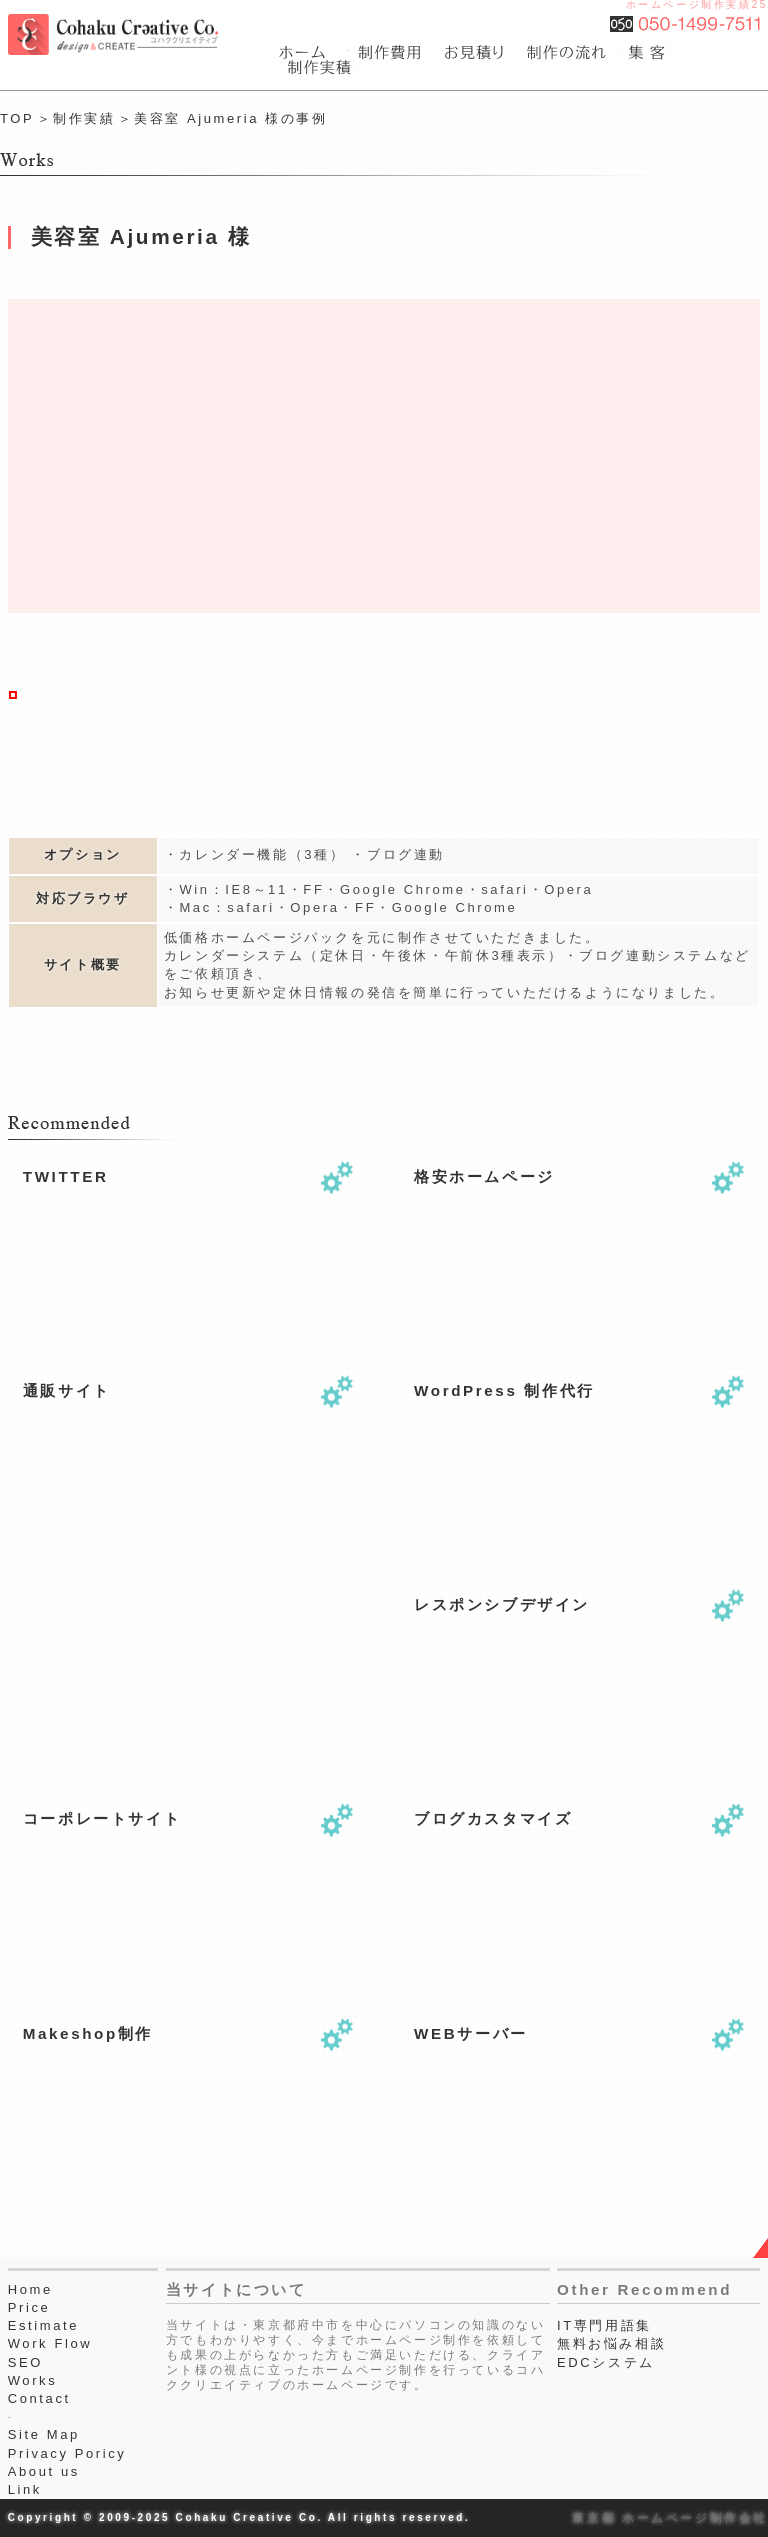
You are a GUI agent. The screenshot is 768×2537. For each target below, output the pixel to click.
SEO (25, 2362)
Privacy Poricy (67, 2453)
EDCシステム (606, 2362)
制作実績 (84, 118)
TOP (17, 118)
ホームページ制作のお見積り (476, 52)
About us (44, 2471)
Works (33, 2380)
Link (25, 2489)
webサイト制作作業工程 (569, 52)
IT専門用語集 (604, 2325)
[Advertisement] (123, 1663)
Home (30, 2289)
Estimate (43, 2325)
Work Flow (50, 2343)
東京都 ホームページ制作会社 (670, 2517)
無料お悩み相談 (611, 2343)
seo (649, 52)
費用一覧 (391, 52)
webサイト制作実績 (316, 67)
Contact (39, 2398)
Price (29, 2307)
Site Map (44, 2434)
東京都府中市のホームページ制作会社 (314, 52)
